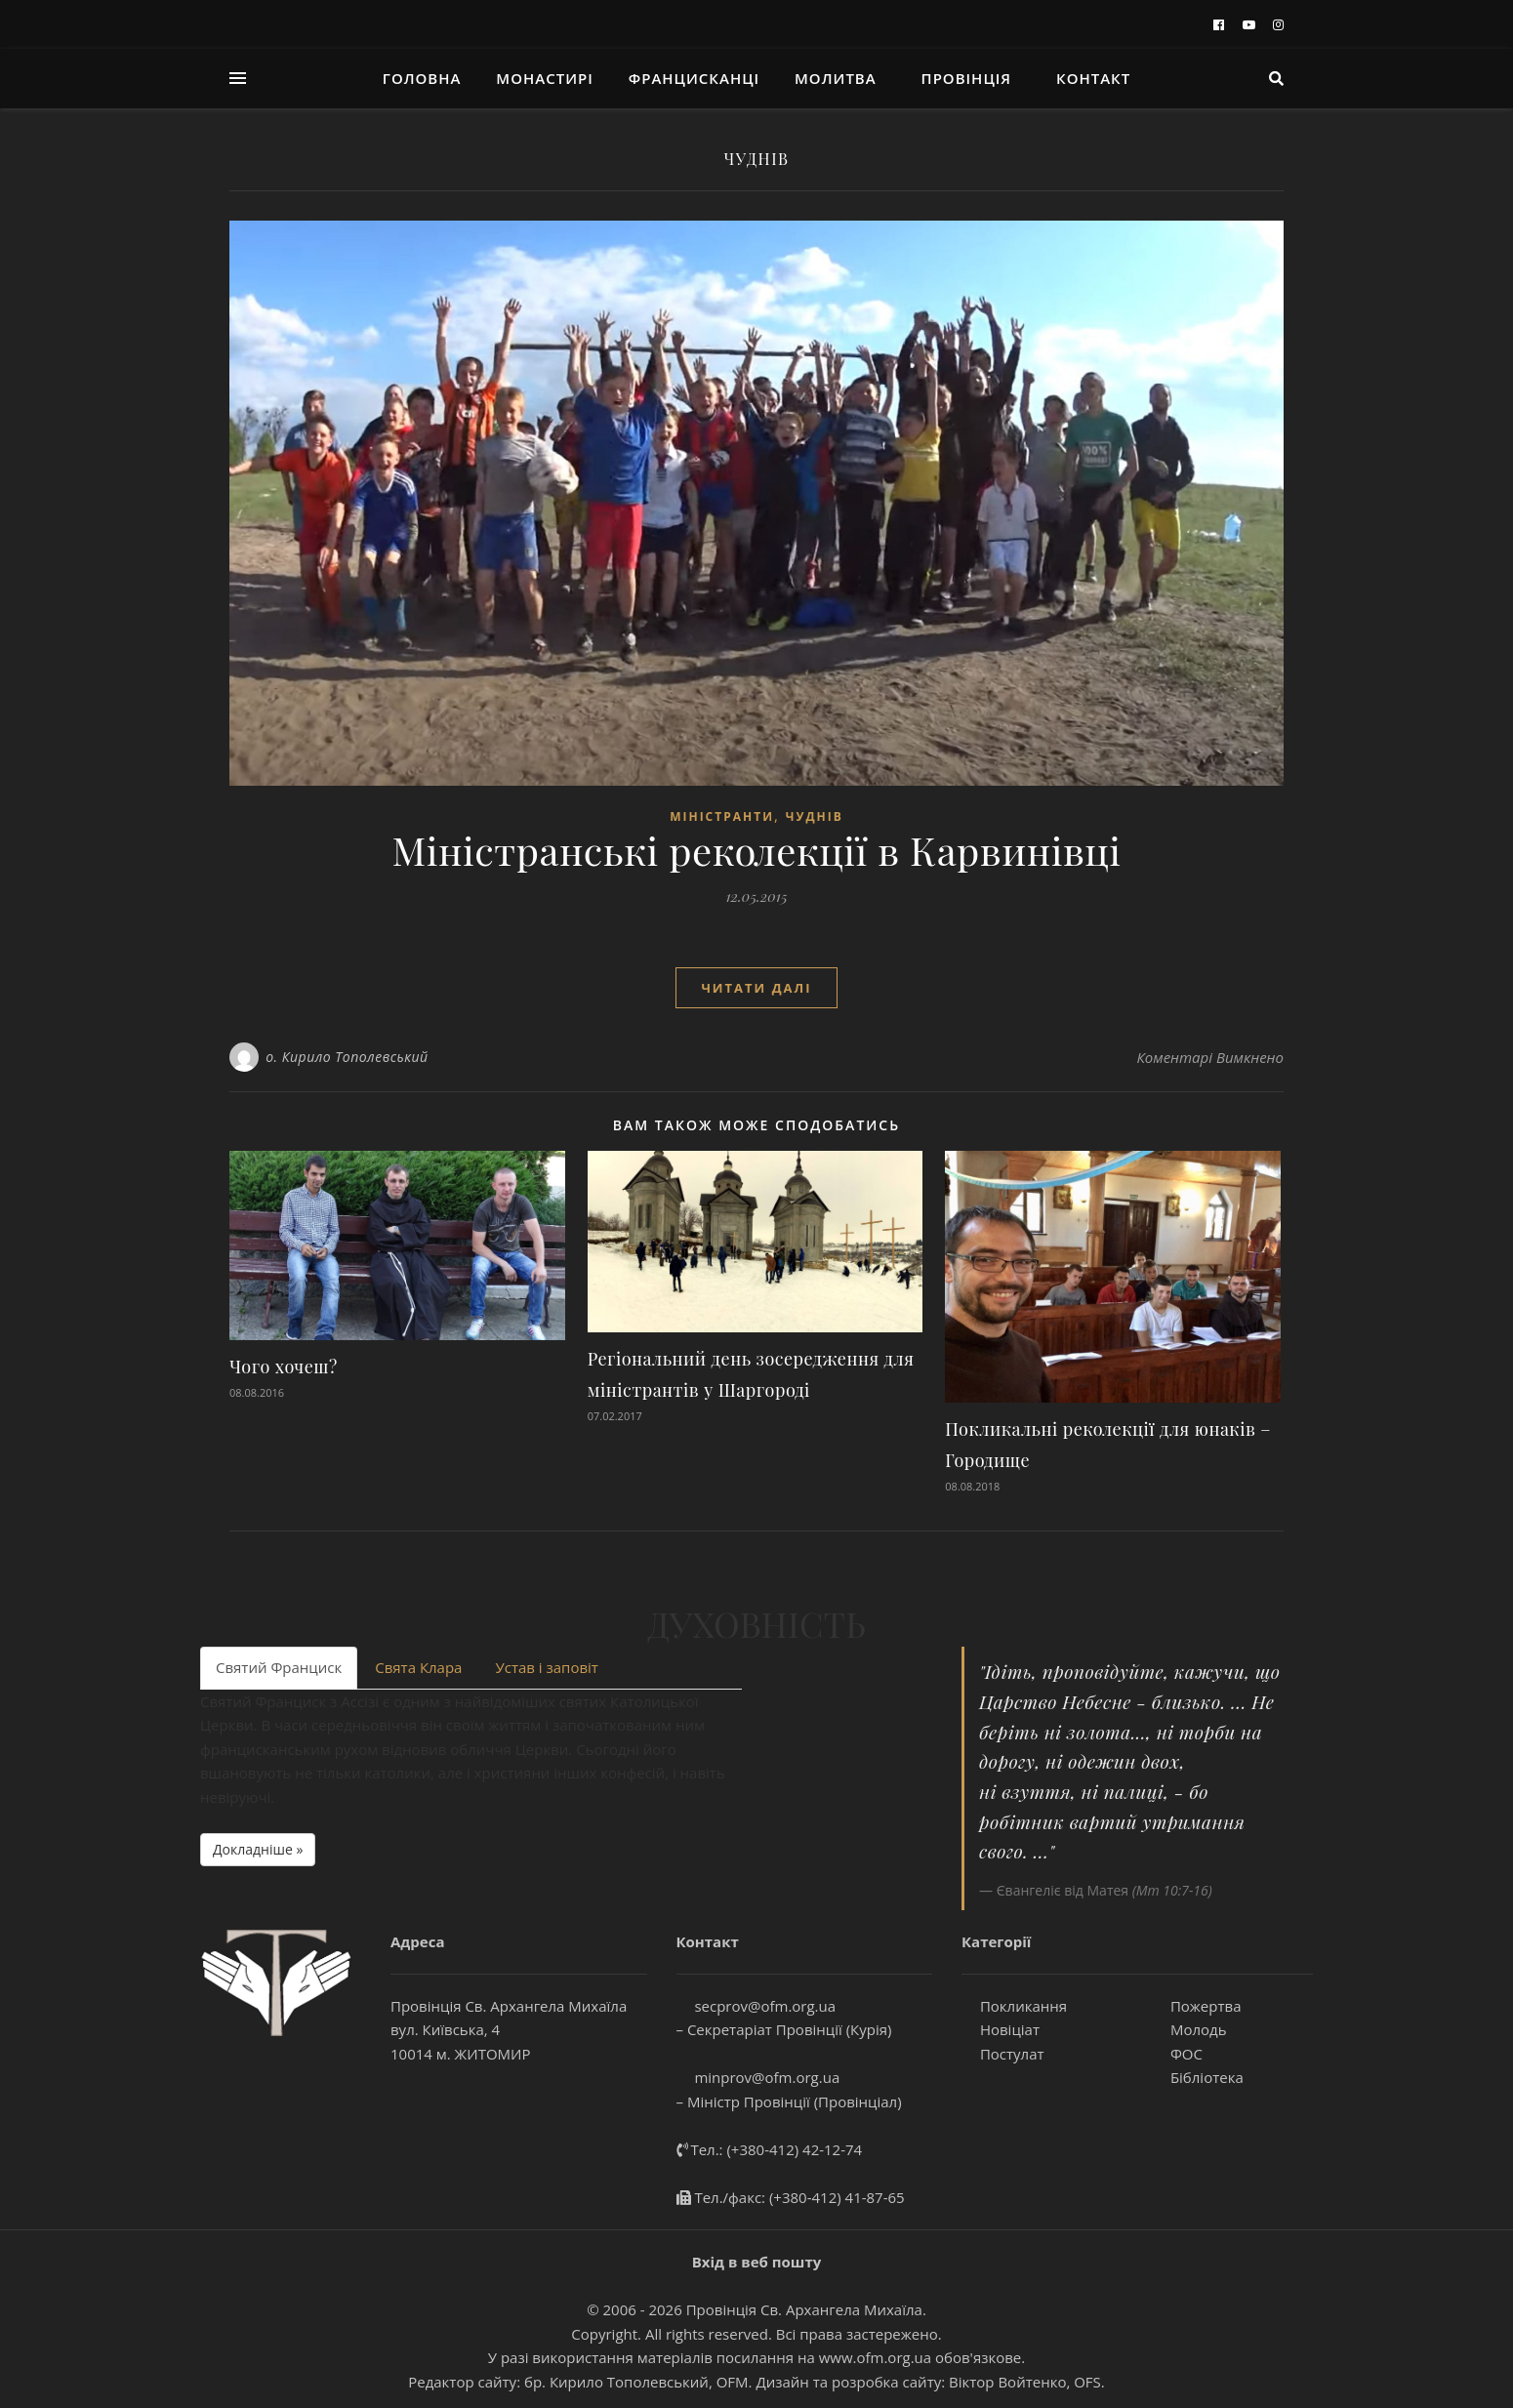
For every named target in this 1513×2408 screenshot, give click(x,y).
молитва (836, 78)
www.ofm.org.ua (875, 2357)
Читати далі (756, 988)
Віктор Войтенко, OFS (1025, 2381)
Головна (422, 78)
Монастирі (544, 78)
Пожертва (1196, 2006)
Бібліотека (1198, 2077)
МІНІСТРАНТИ (722, 816)
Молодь (1189, 2029)
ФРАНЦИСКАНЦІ (694, 78)
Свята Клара (418, 1667)
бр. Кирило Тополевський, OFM (636, 2381)
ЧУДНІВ (814, 816)
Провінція (966, 78)
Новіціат (1000, 2029)
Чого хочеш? (283, 1366)
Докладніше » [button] (258, 1849)
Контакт (1093, 78)
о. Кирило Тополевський (347, 1056)
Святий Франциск (279, 1667)
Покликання (1014, 2006)
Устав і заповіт (546, 1667)
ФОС (1177, 2053)
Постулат (1002, 2053)
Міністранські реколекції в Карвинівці (756, 850)
